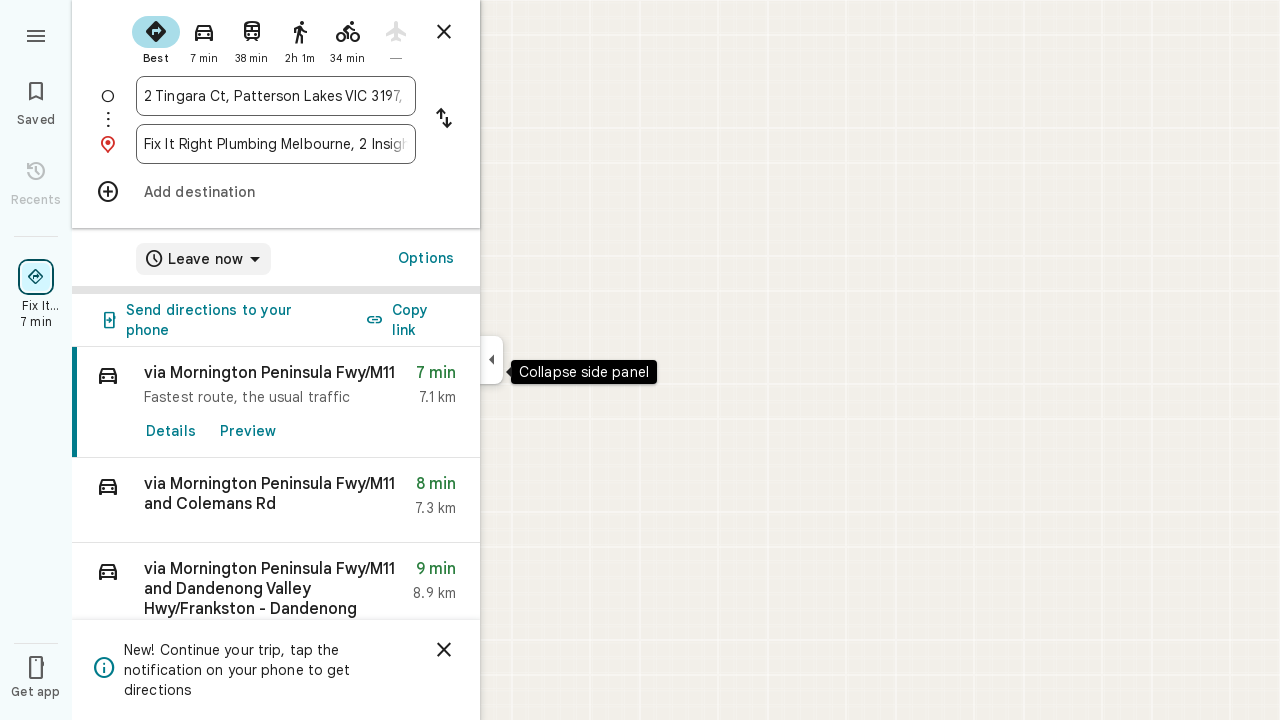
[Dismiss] (444, 650)
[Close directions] (444, 32)
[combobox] (276, 96)
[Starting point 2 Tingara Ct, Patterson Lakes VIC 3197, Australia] (276, 96)
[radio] (156, 38)
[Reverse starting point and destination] (444, 120)
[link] (276, 402)
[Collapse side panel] (491, 360)
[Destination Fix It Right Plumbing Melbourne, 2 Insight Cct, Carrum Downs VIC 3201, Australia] (276, 144)
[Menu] (36, 34)
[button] (276, 500)
